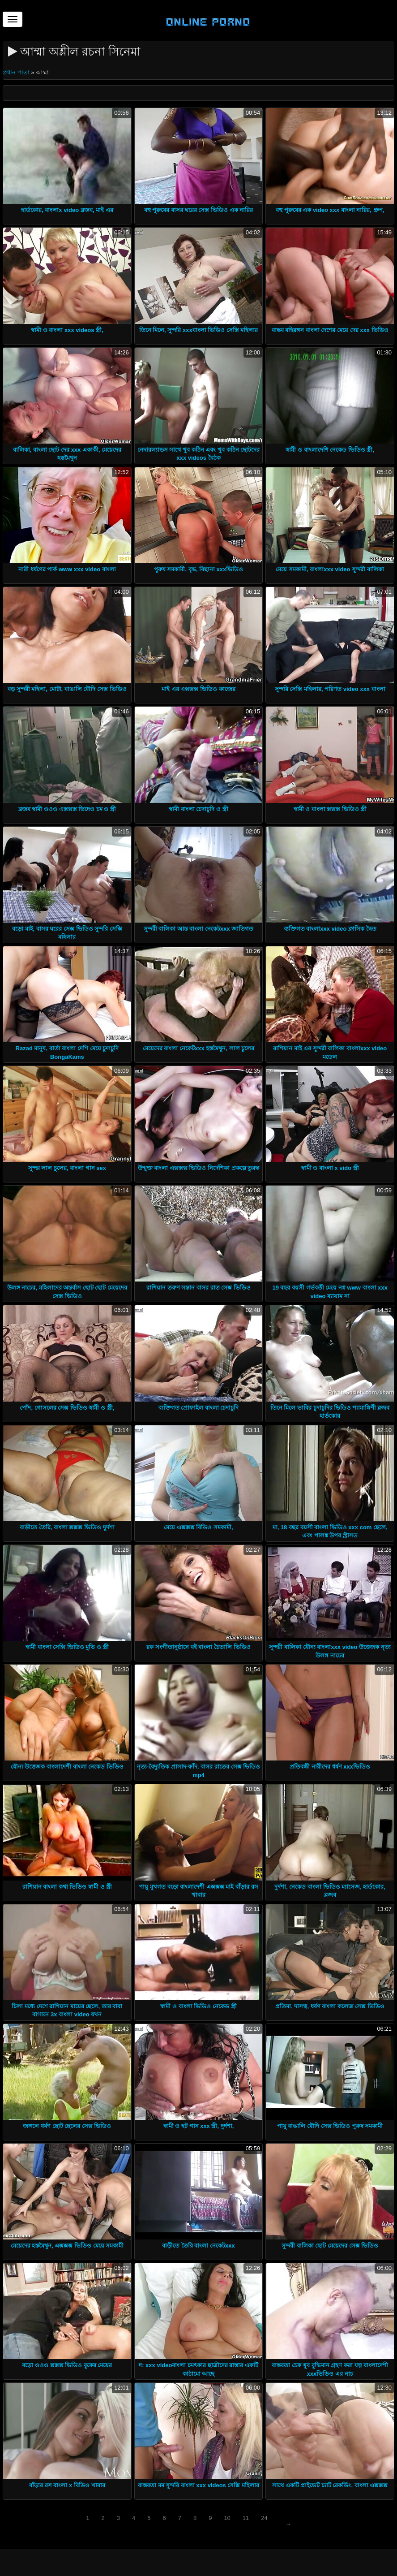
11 (246, 2518)
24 (264, 2518)
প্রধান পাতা (17, 72)
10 (227, 2518)
